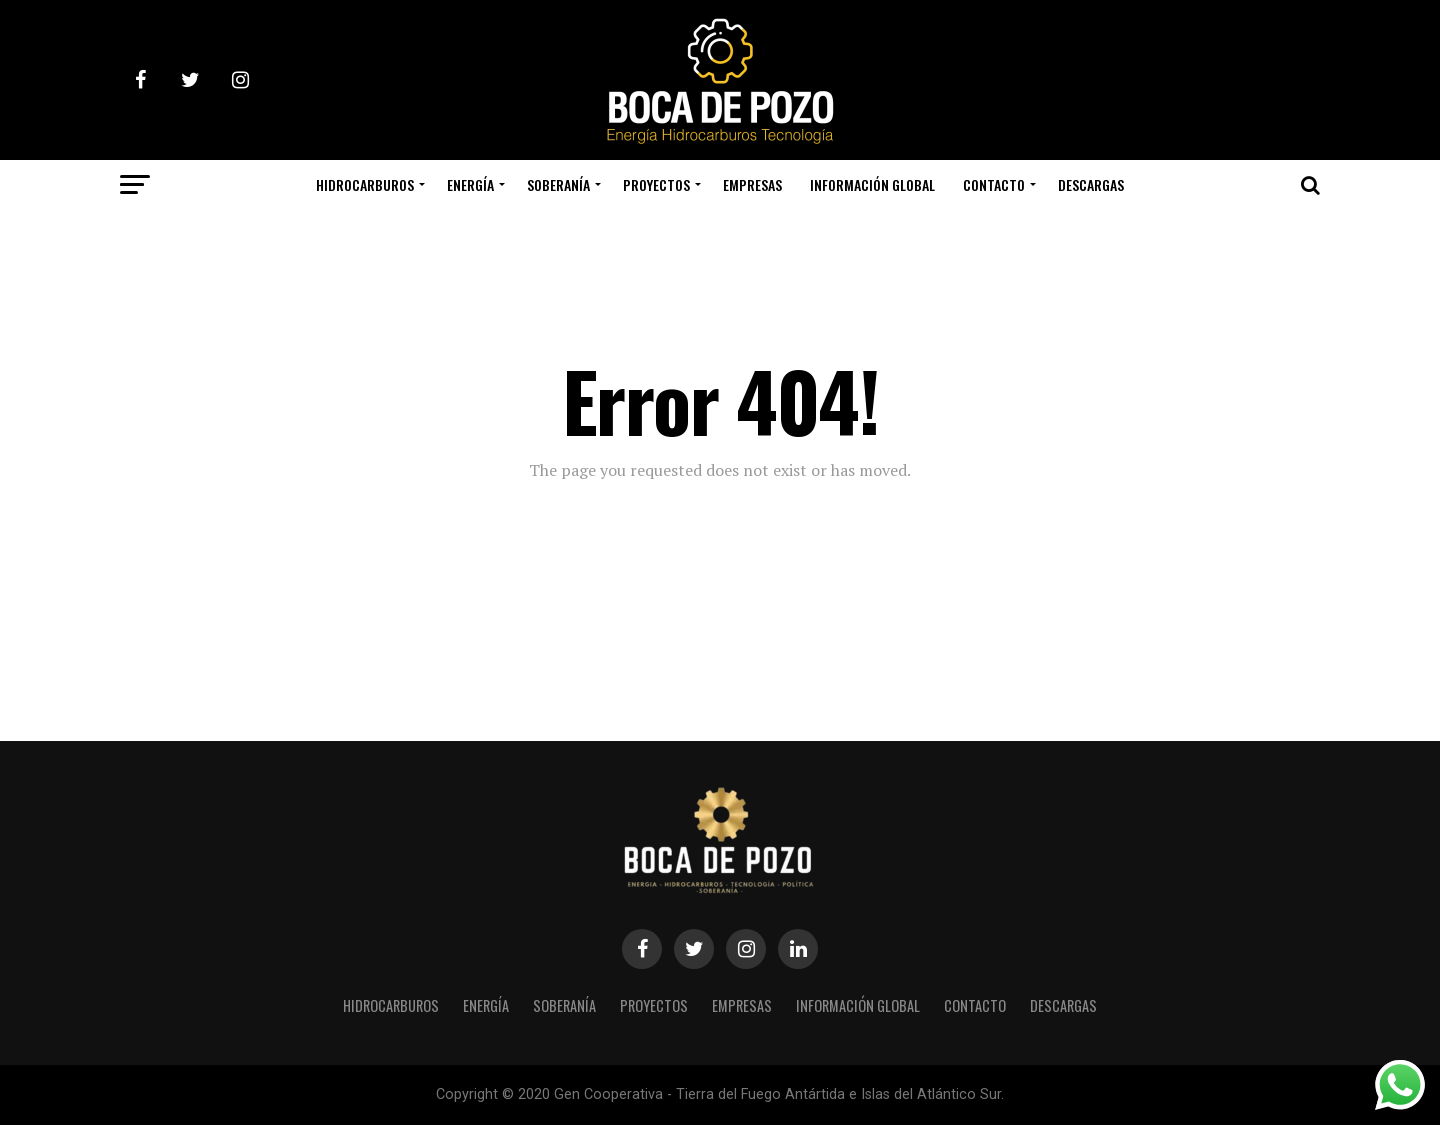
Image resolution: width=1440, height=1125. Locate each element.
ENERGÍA (470, 184)
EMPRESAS (752, 184)
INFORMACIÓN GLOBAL (872, 184)
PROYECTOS (656, 184)
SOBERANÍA (558, 184)
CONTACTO (994, 184)
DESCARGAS (1091, 184)
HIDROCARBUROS (365, 184)
